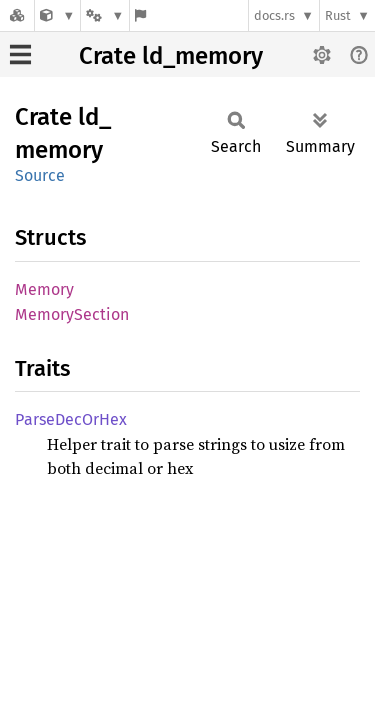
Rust (338, 15)
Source (40, 175)
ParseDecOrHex (71, 419)
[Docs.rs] (17, 15)
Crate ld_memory (171, 56)
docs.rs (274, 15)
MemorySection (72, 314)
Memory (44, 289)
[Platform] (105, 15)
